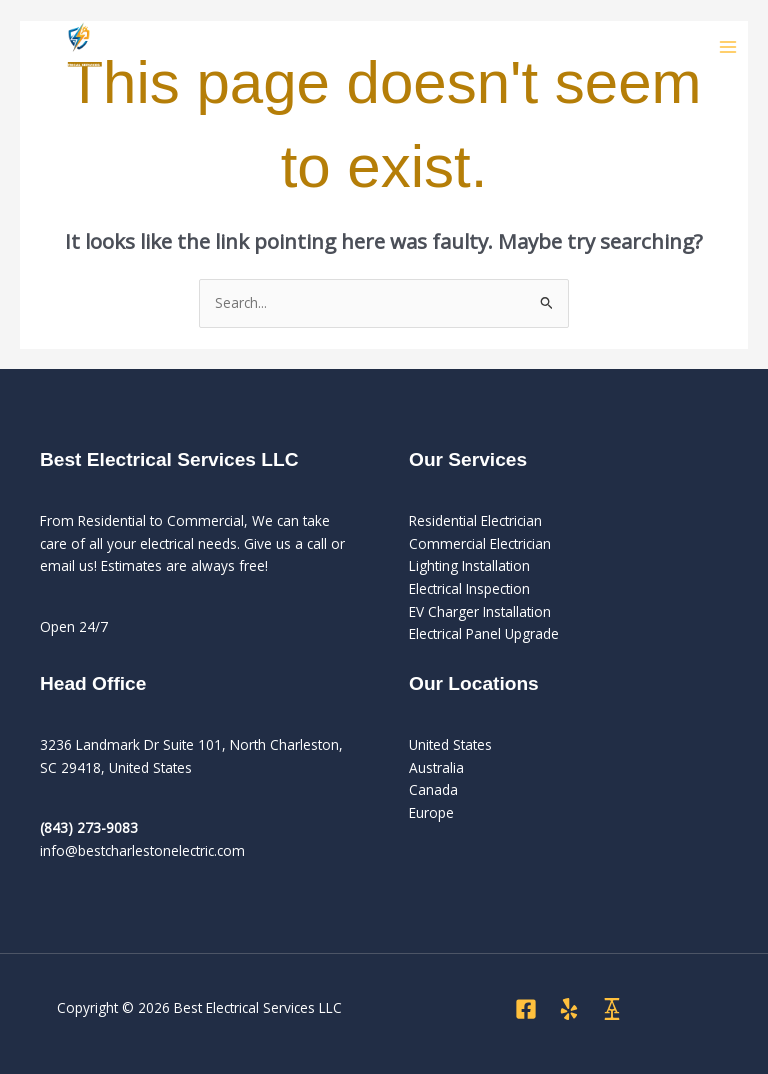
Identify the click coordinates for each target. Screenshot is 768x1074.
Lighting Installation (469, 565)
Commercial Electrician (480, 543)
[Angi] (612, 1009)
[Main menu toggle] (728, 47)
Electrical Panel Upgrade (484, 633)
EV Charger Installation (480, 611)
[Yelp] (569, 1009)
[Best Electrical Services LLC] (80, 48)
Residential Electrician (475, 520)
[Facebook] (526, 1009)
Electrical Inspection (469, 588)
